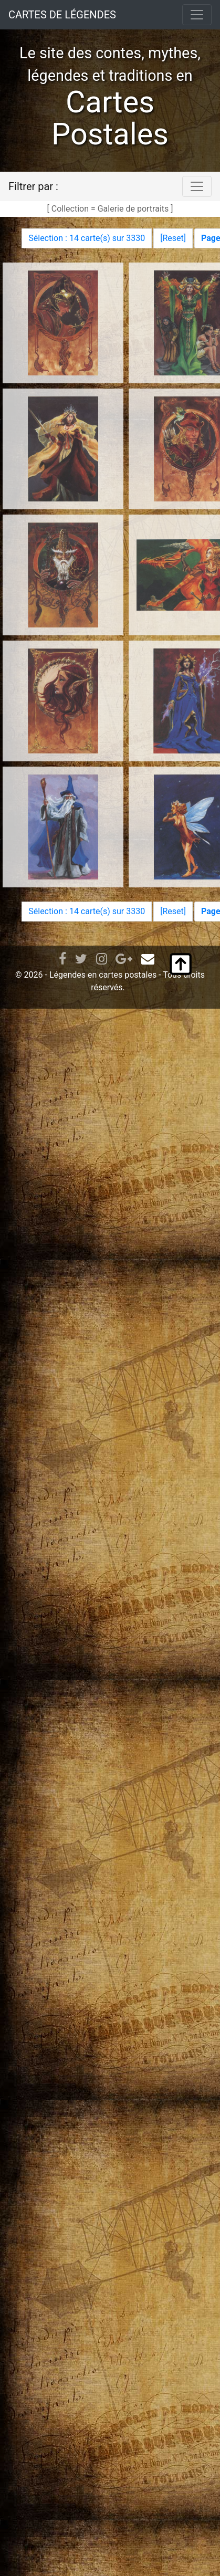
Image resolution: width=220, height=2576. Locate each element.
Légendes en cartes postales (102, 975)
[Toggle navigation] (197, 14)
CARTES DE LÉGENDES (62, 14)
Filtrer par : (33, 186)
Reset (172, 238)
